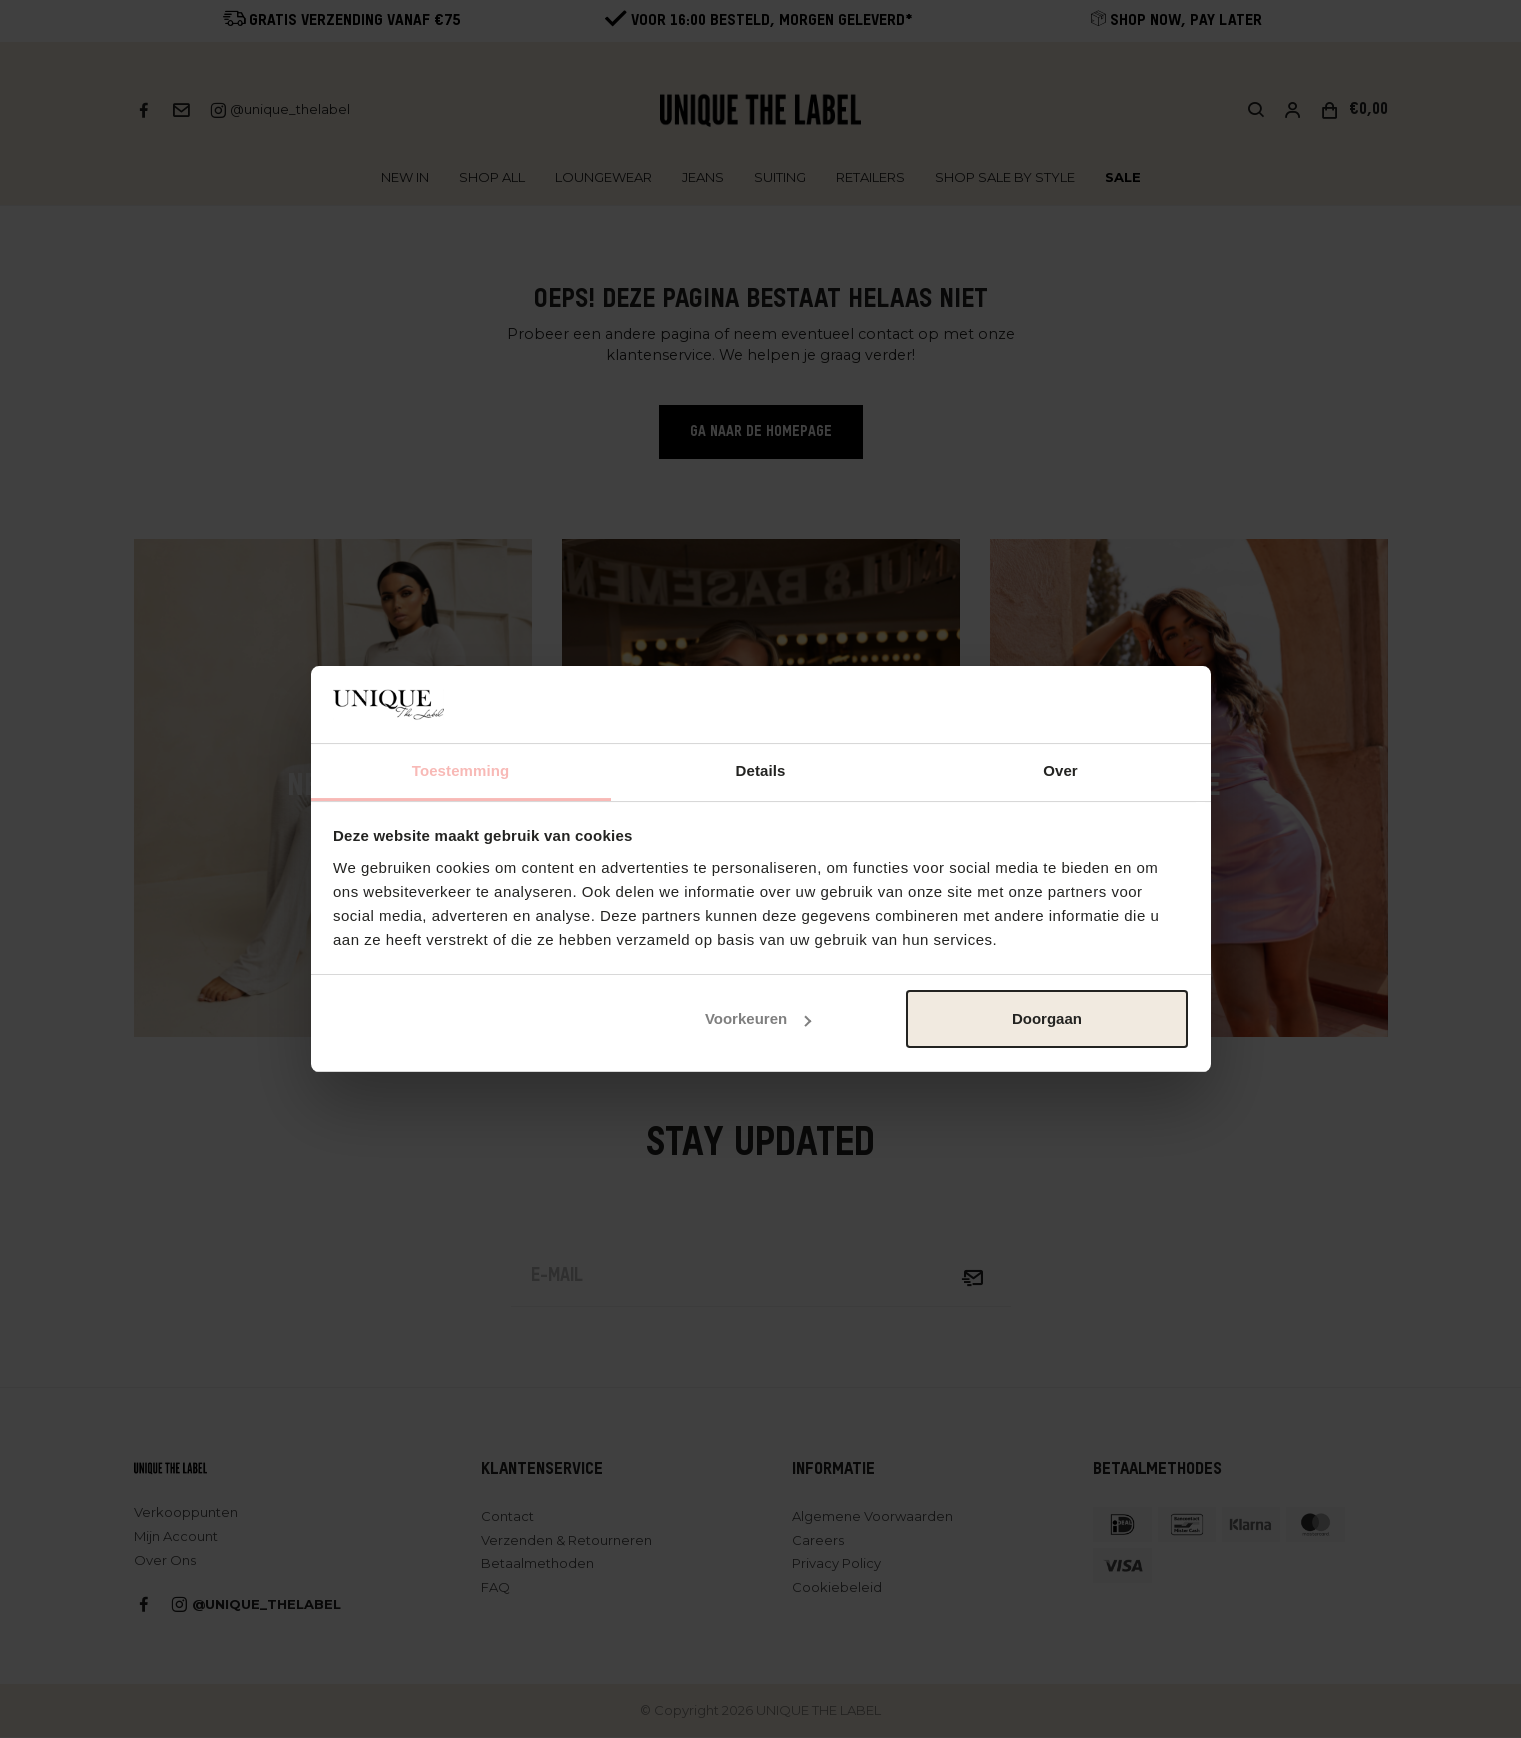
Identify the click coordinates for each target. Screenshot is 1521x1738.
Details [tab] (761, 770)
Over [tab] (1060, 770)
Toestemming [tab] (461, 770)
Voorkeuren (758, 1018)
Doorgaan (1047, 1018)
